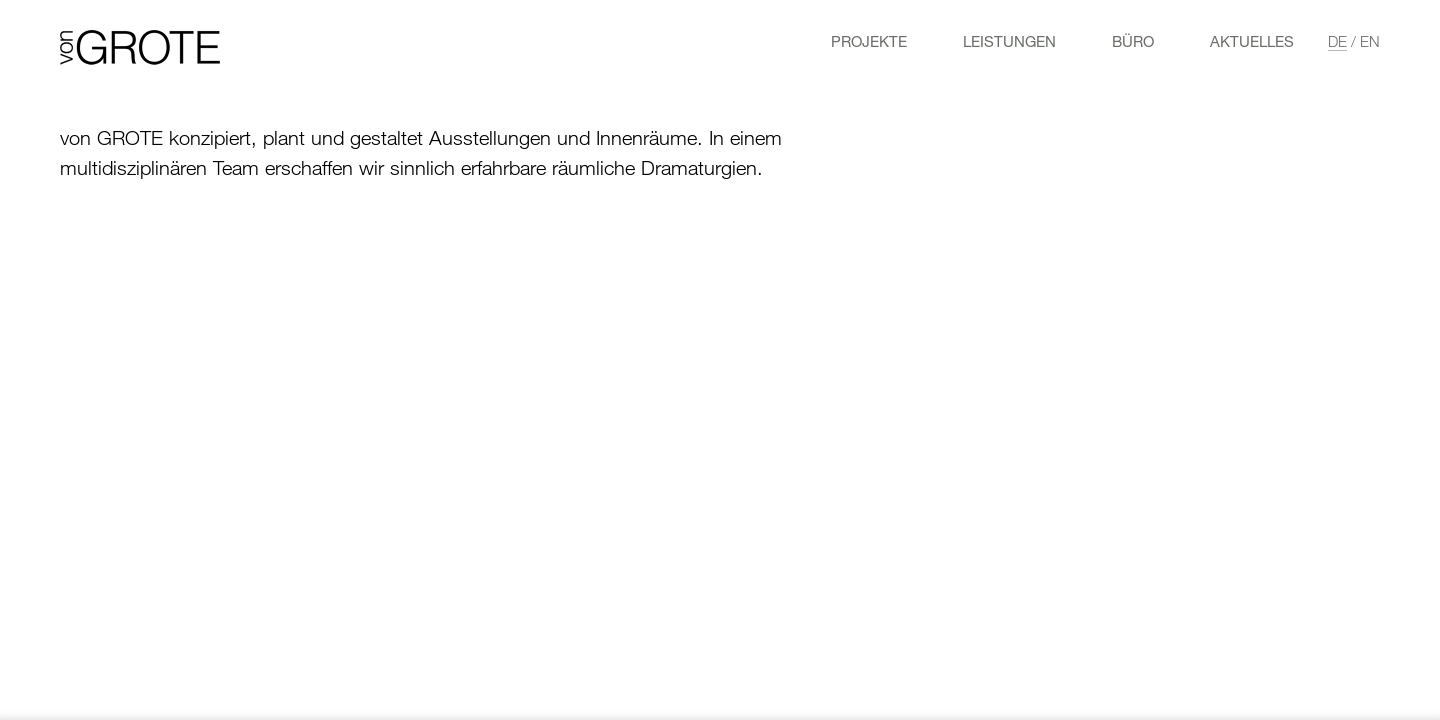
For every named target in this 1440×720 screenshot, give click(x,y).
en (1370, 41)
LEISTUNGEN (1009, 41)
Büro (1133, 41)
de (1337, 41)
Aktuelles (1252, 41)
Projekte (869, 41)
